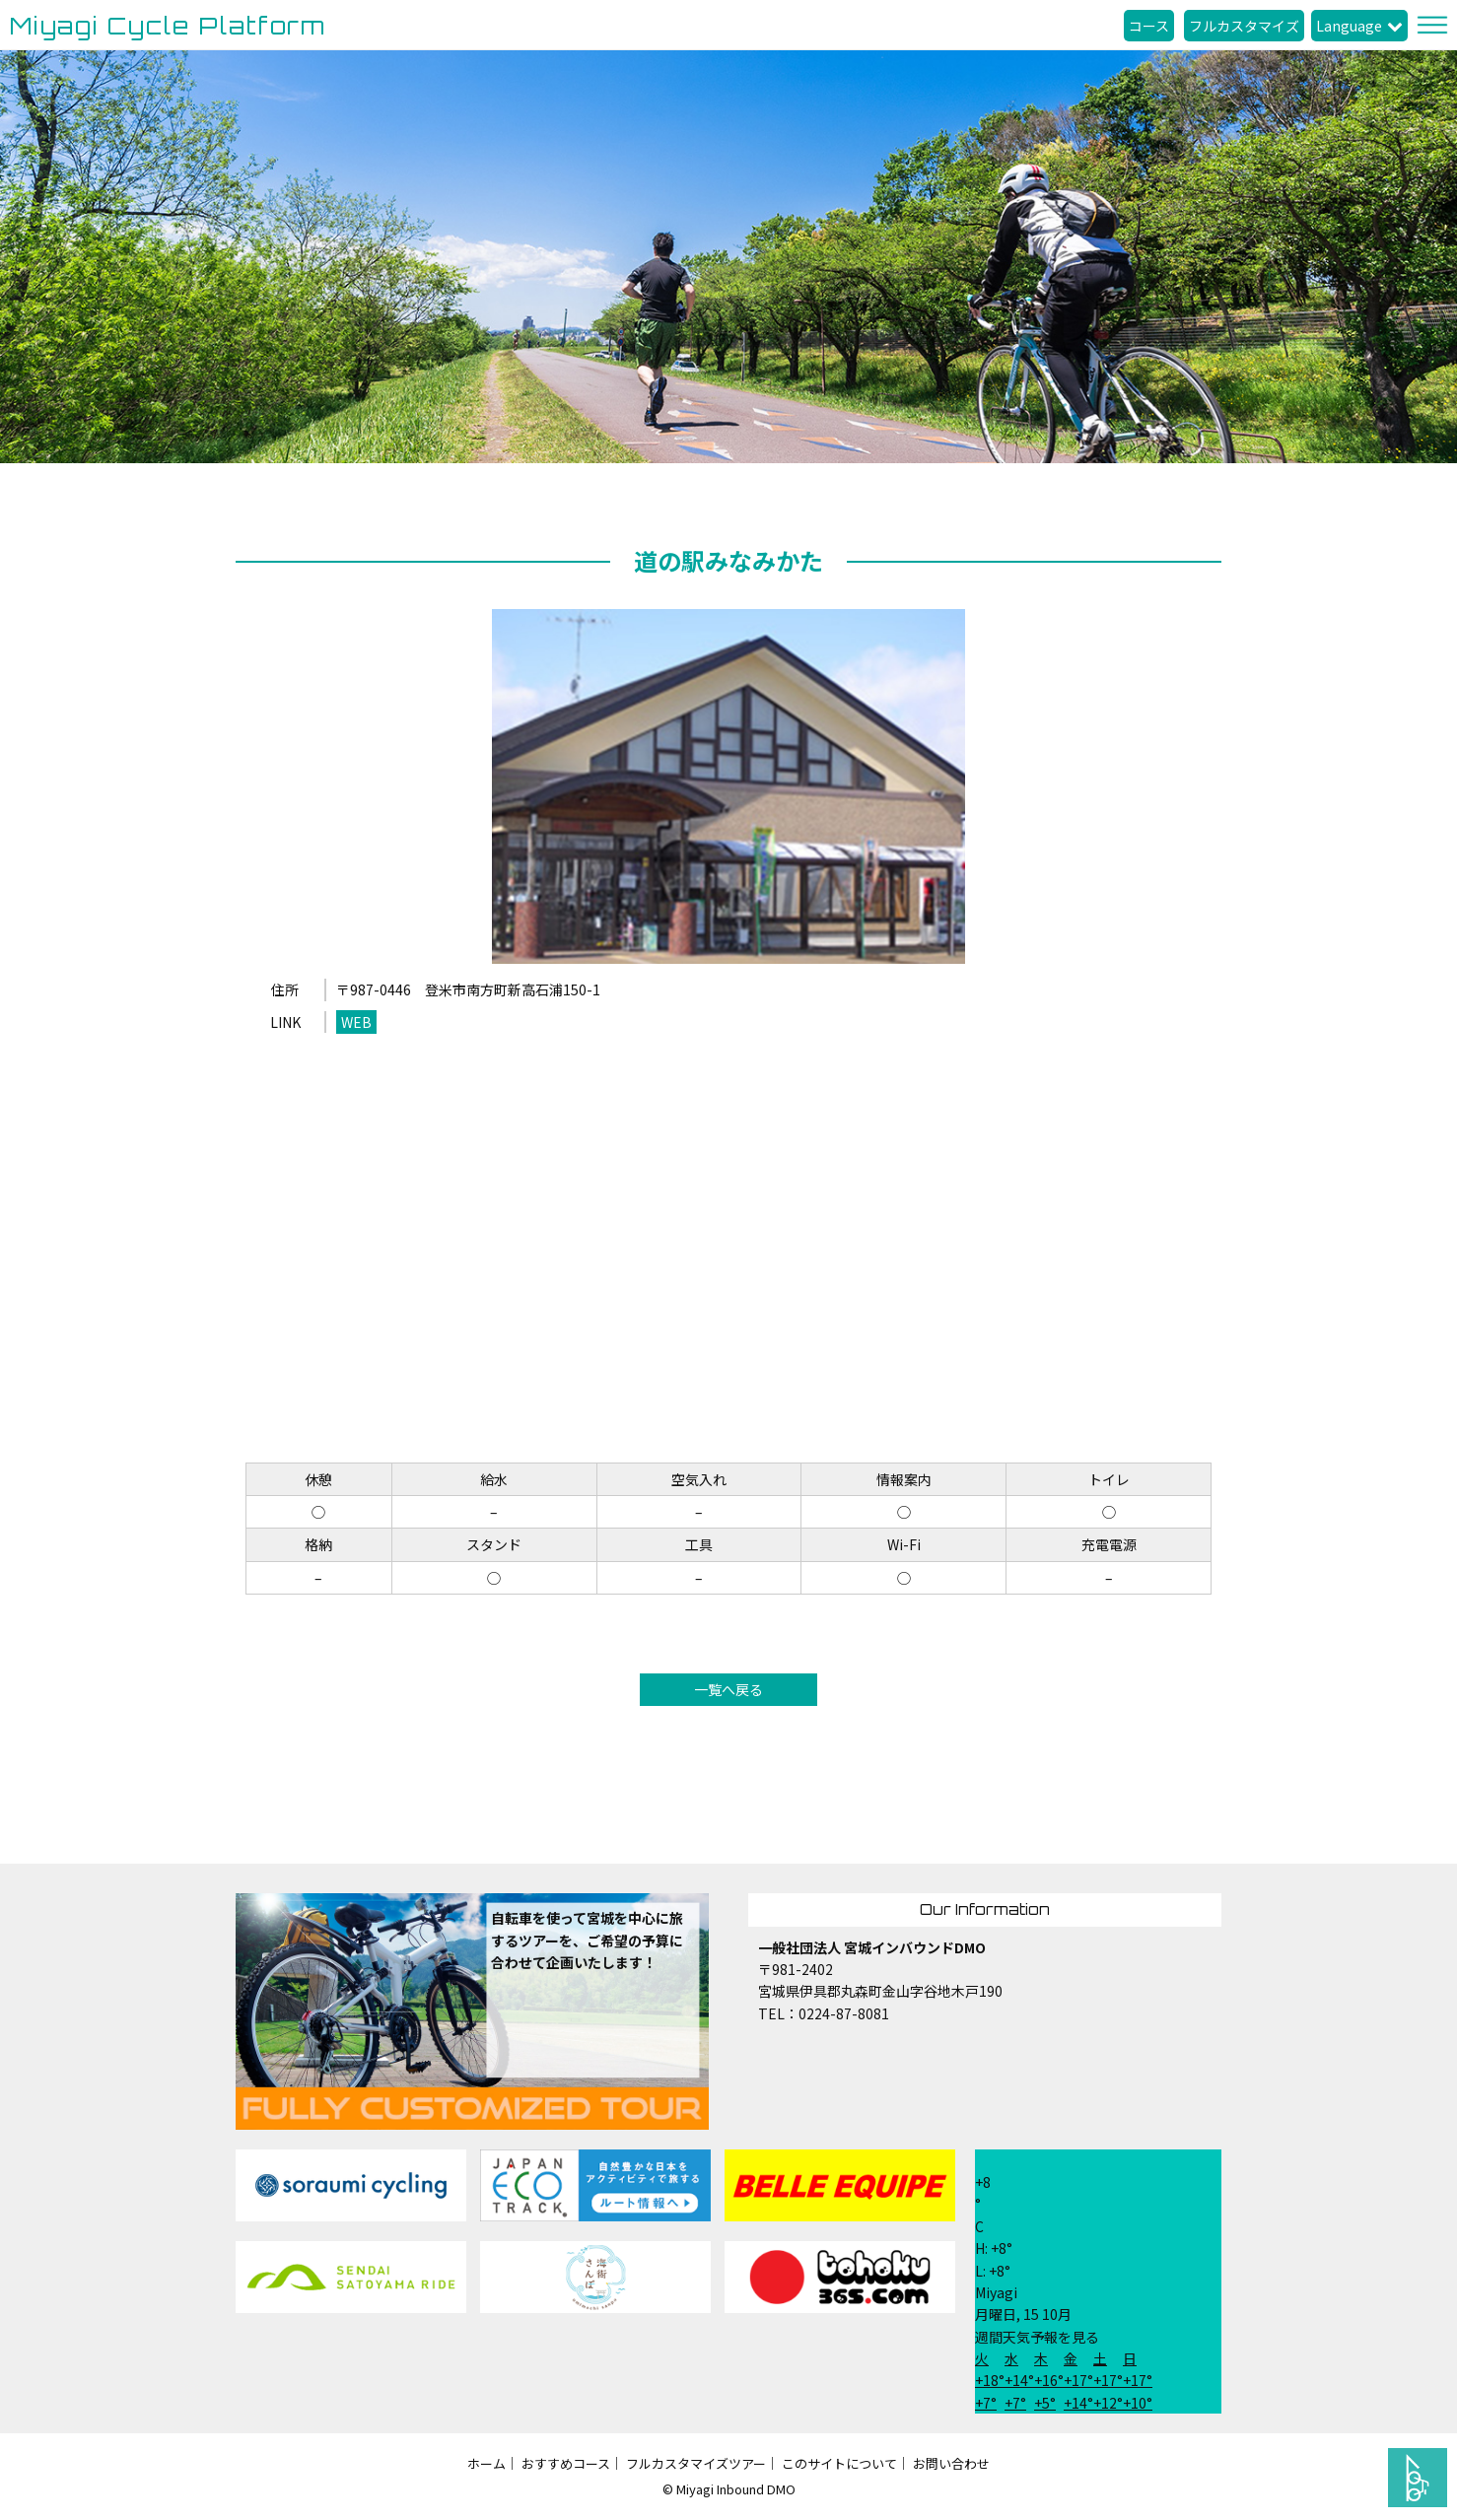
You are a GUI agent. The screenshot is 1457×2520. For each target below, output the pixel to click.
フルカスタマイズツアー (696, 2463)
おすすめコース (565, 2463)
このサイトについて (839, 2463)
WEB (356, 1022)
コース (1149, 25)
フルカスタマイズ (1244, 25)
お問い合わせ (951, 2463)
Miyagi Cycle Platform (168, 25)
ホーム (486, 2463)
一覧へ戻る (728, 1689)
